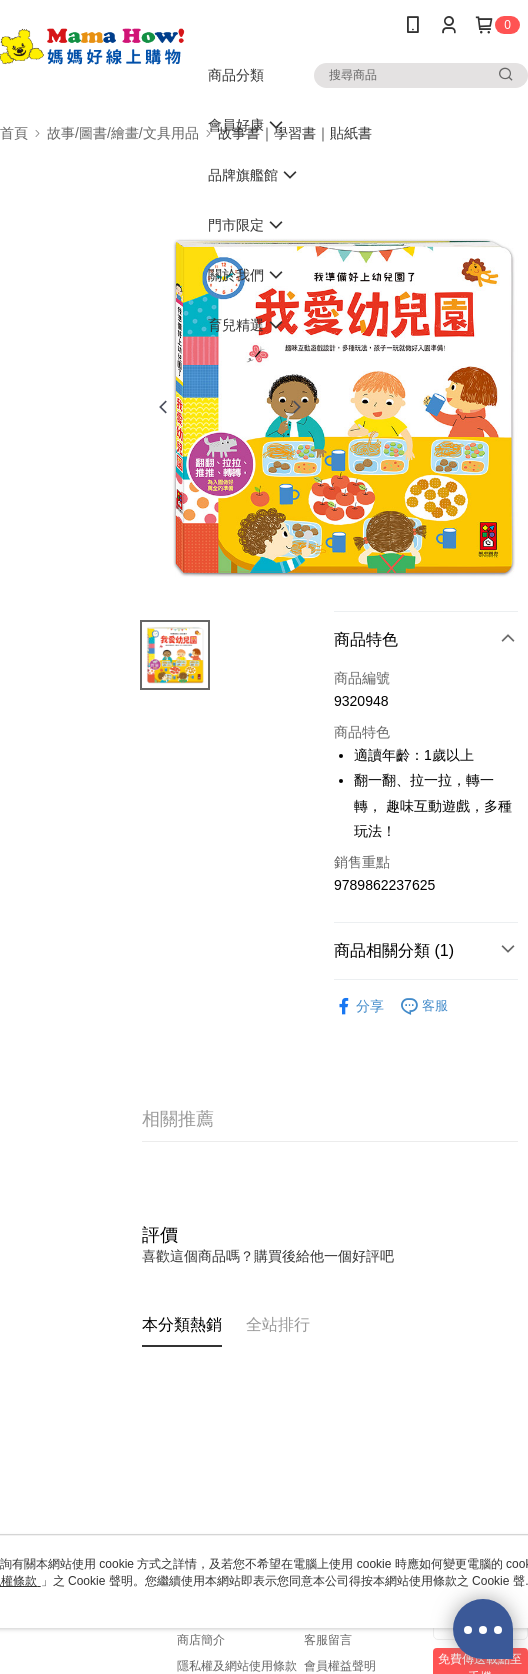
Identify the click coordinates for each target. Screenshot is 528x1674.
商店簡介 (201, 1640)
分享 (359, 1006)
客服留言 (328, 1640)
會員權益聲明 (340, 1666)
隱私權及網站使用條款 (237, 1666)
